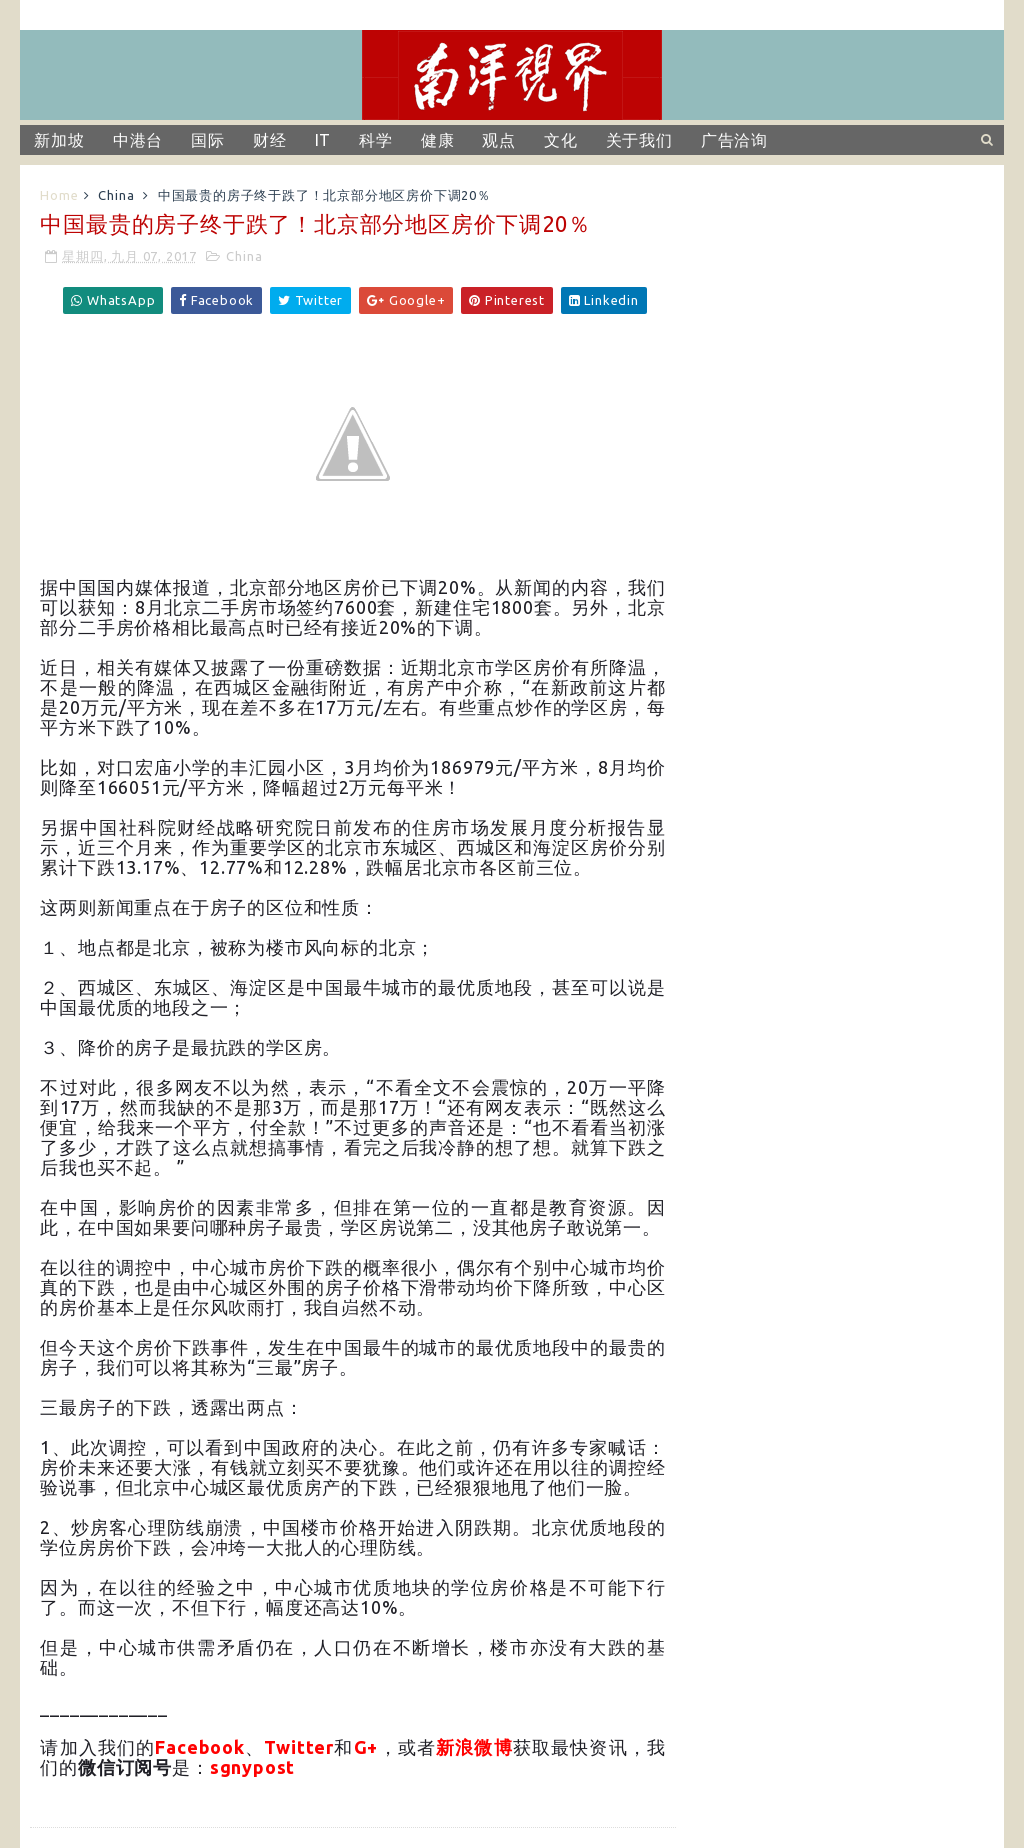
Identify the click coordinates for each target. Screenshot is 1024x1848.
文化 (561, 140)
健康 (438, 140)
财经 (270, 140)
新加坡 (59, 140)
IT (323, 140)
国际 (208, 140)
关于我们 (639, 140)
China (116, 195)
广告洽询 (734, 140)
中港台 (138, 140)
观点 (499, 140)
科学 (376, 140)
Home (59, 195)
